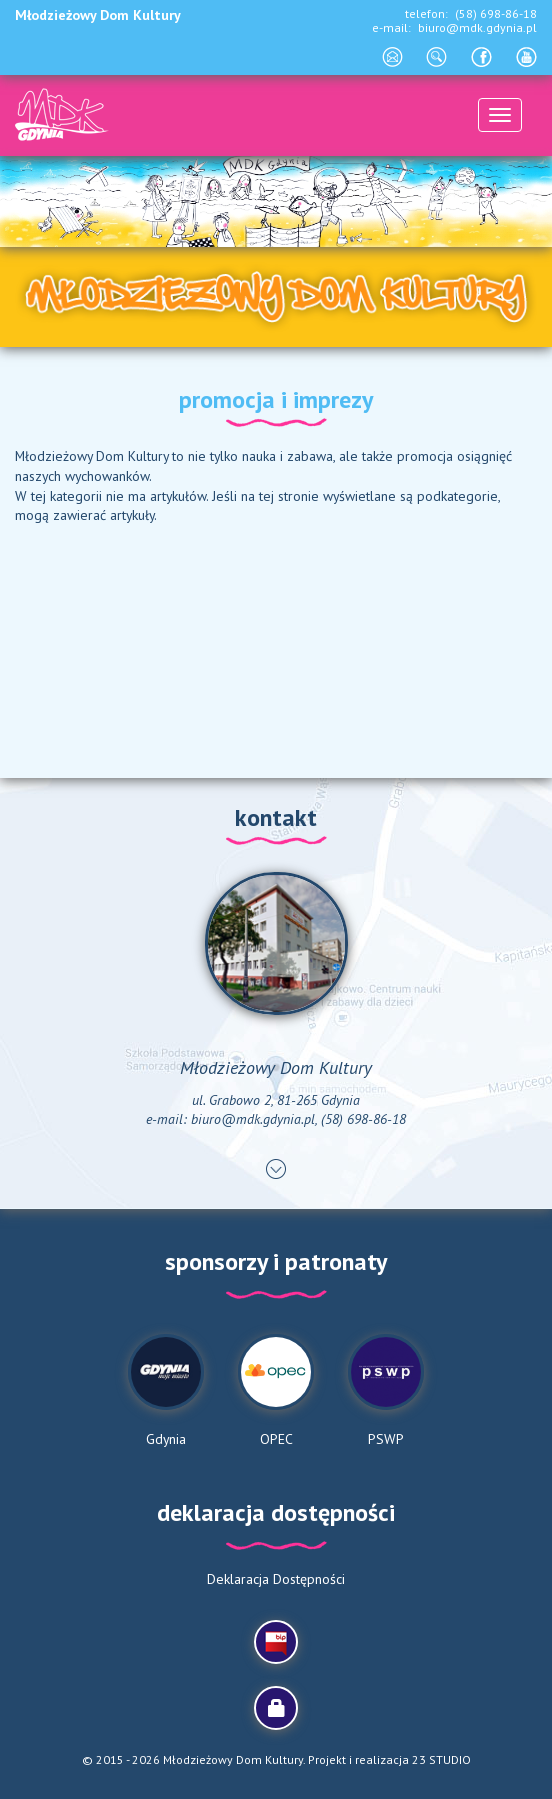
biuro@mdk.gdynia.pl (477, 28)
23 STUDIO (441, 1759)
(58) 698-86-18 (496, 14)
